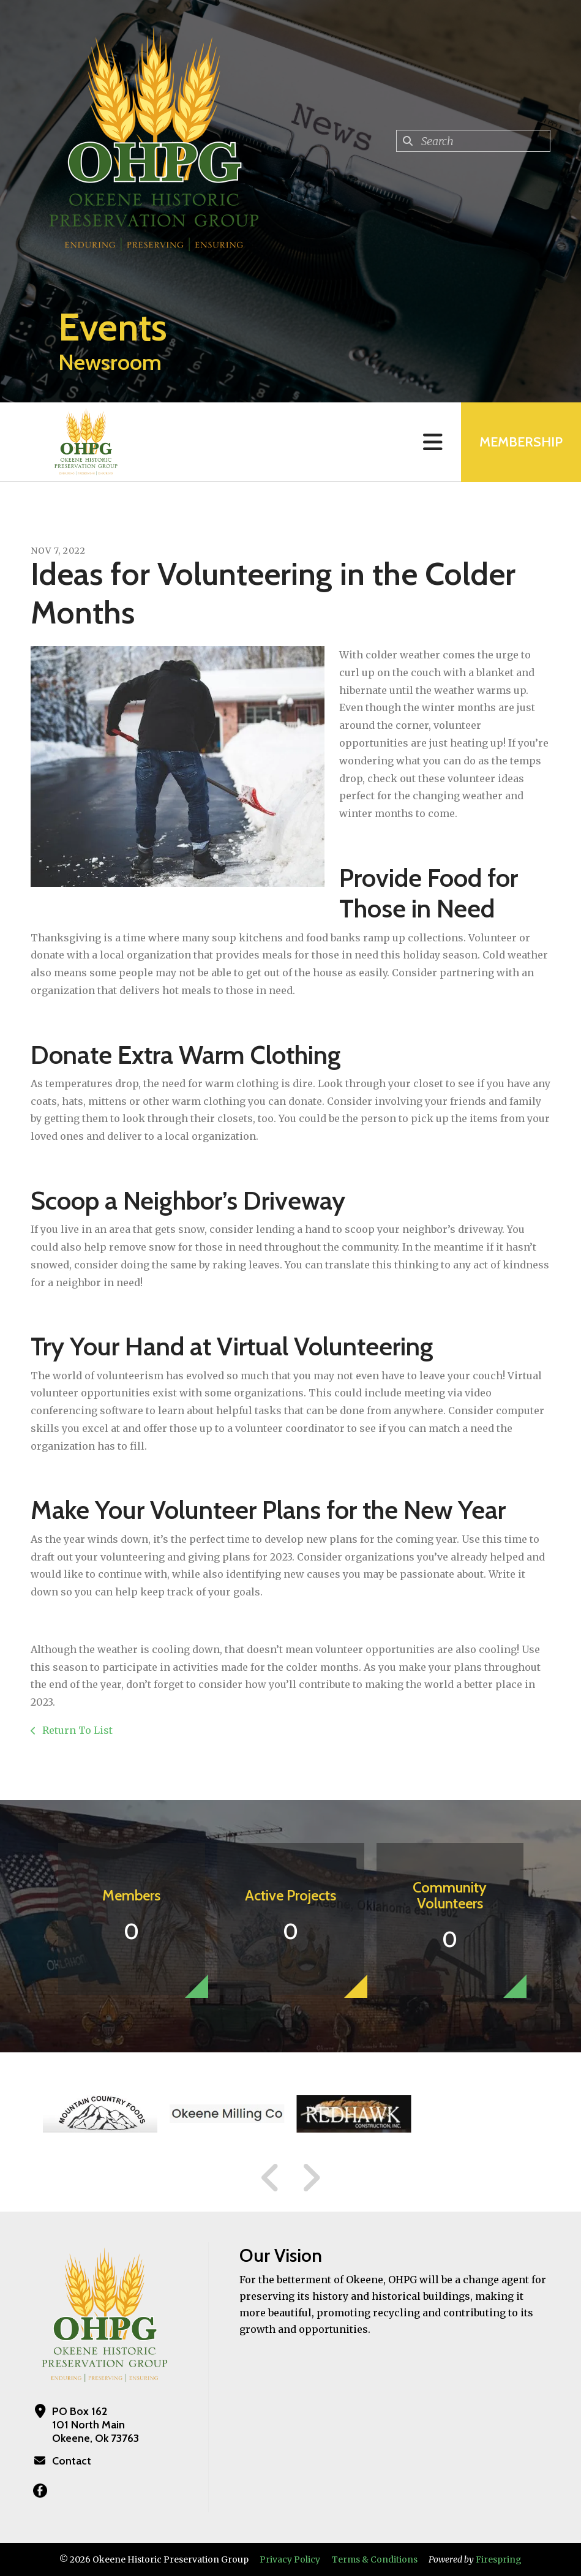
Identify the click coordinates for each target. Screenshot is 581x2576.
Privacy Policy (290, 2559)
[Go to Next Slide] (310, 2178)
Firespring (499, 2559)
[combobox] (473, 141)
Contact (71, 2461)
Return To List (76, 1730)
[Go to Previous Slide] (270, 2178)
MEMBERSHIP (521, 442)
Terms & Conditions (375, 2559)
